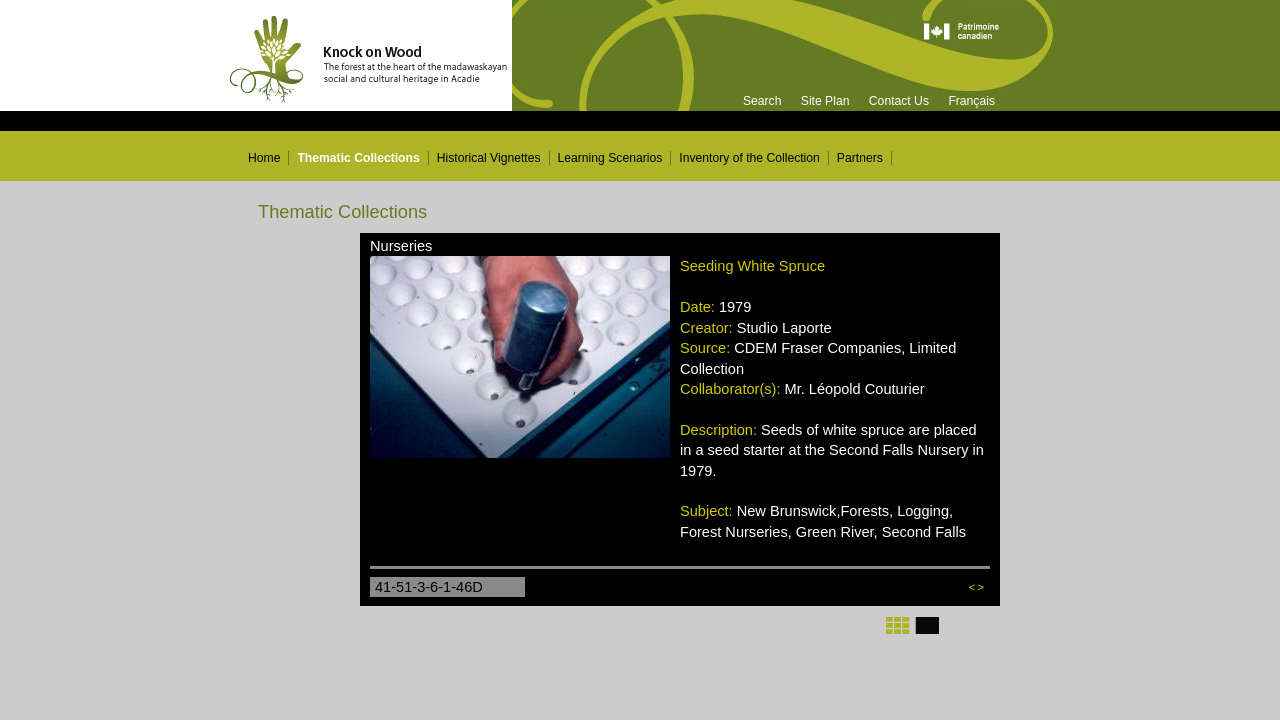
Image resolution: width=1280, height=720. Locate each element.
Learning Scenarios (610, 158)
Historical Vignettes (489, 158)
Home (264, 158)
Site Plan (825, 101)
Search (762, 101)
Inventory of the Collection (749, 158)
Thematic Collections (358, 158)
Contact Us (899, 101)
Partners (860, 158)
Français (971, 101)
